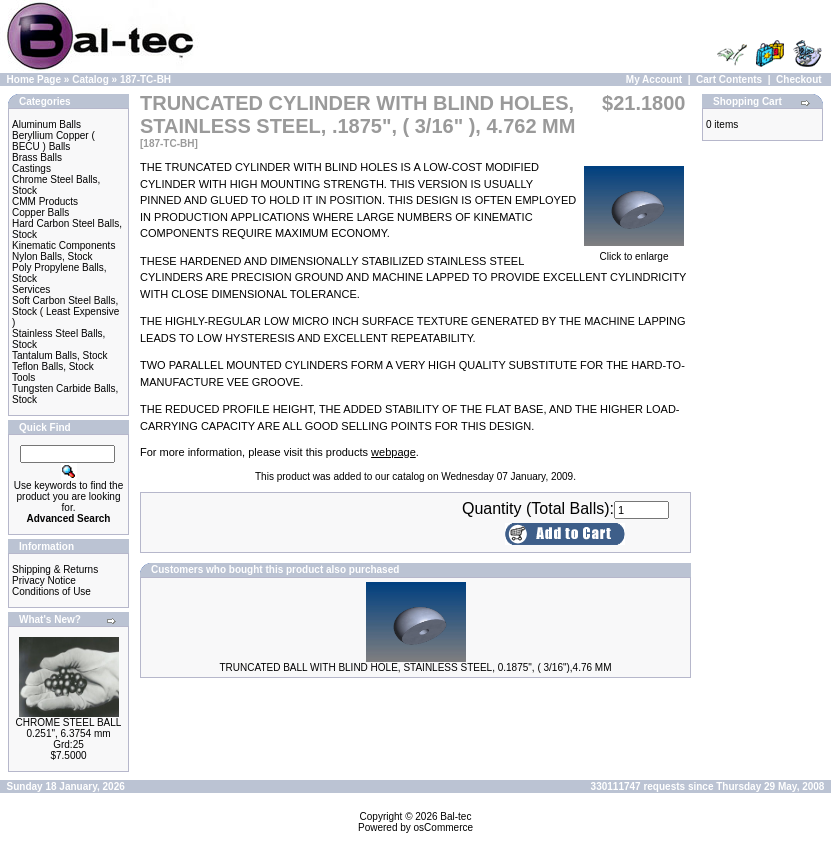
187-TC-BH (145, 79)
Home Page (34, 79)
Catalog (90, 79)
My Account (654, 79)
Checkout (799, 79)
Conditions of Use (51, 591)
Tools (23, 377)
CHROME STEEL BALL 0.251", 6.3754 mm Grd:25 (69, 733)
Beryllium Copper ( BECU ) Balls (53, 141)
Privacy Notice (44, 580)
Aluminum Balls (46, 124)
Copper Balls (40, 212)
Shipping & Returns (55, 569)
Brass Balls (37, 157)
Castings (31, 168)
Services (31, 289)
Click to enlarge (634, 252)
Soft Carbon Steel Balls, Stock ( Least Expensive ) (65, 311)
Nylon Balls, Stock (52, 256)
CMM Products (45, 201)
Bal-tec (455, 816)
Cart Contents (729, 79)
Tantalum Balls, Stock (60, 355)
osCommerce (443, 827)
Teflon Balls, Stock (53, 366)
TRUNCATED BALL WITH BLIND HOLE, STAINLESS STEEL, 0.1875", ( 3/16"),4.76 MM (415, 667)
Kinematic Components (63, 245)
